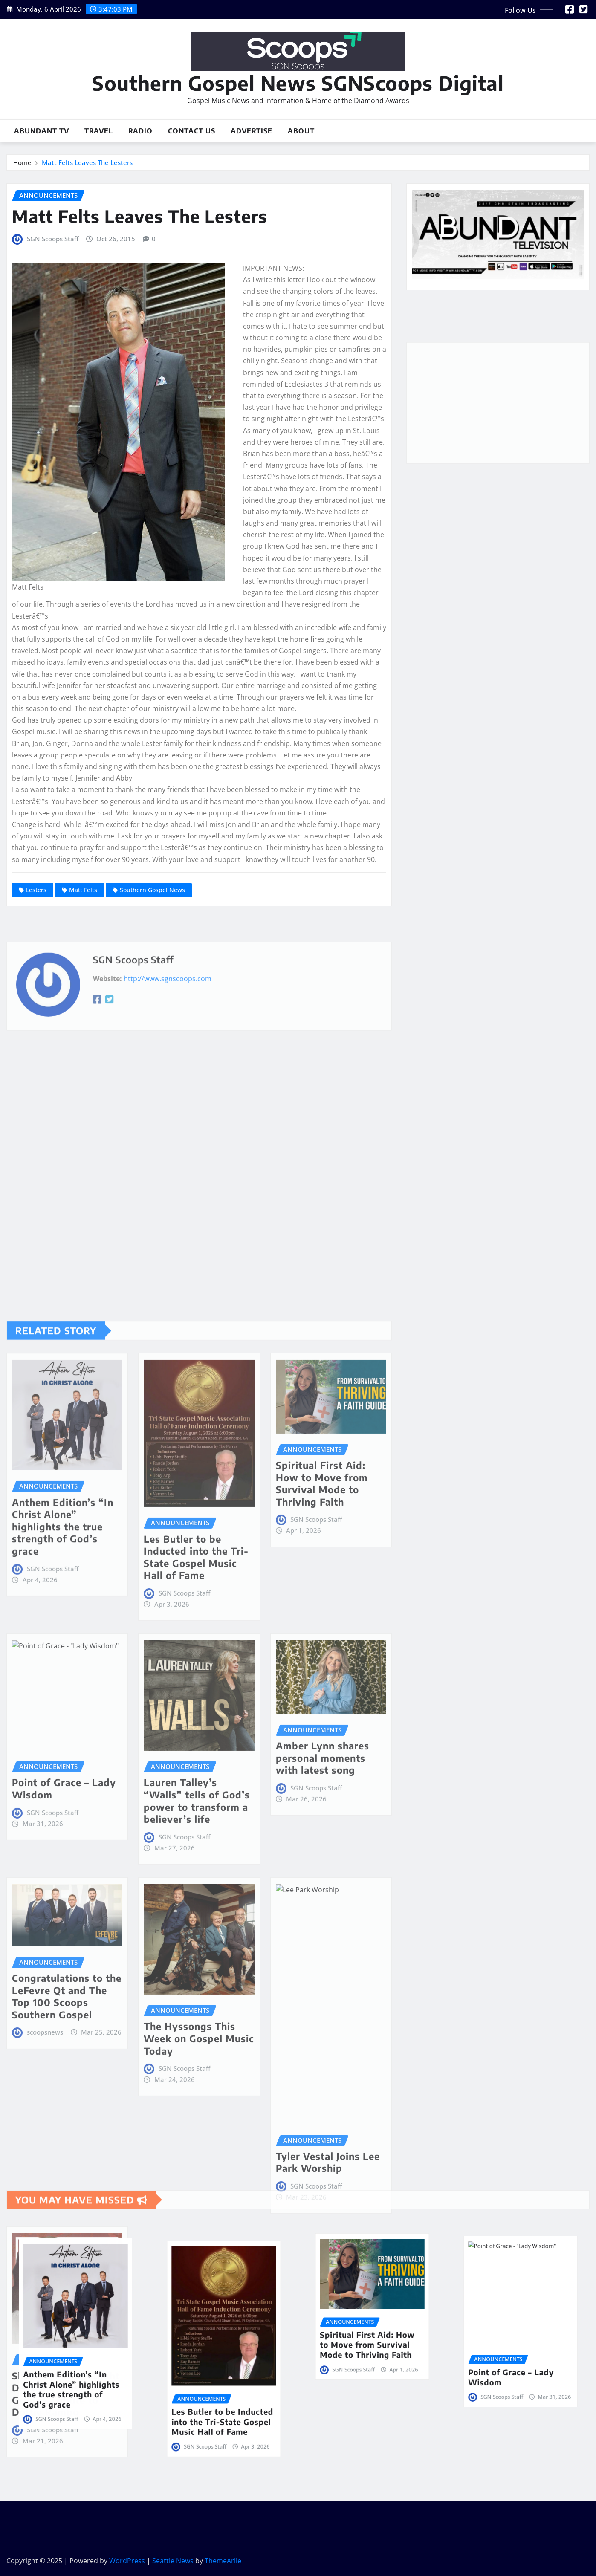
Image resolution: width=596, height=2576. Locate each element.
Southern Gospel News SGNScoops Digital (298, 83)
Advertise (251, 131)
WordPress (127, 2560)
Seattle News (173, 2560)
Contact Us (191, 131)
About (301, 131)
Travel (98, 131)
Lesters (36, 890)
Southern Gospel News (152, 890)
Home (22, 162)
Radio (140, 131)
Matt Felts (83, 890)
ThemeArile (223, 2560)
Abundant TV (41, 131)
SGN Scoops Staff (52, 238)
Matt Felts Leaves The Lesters (87, 162)
